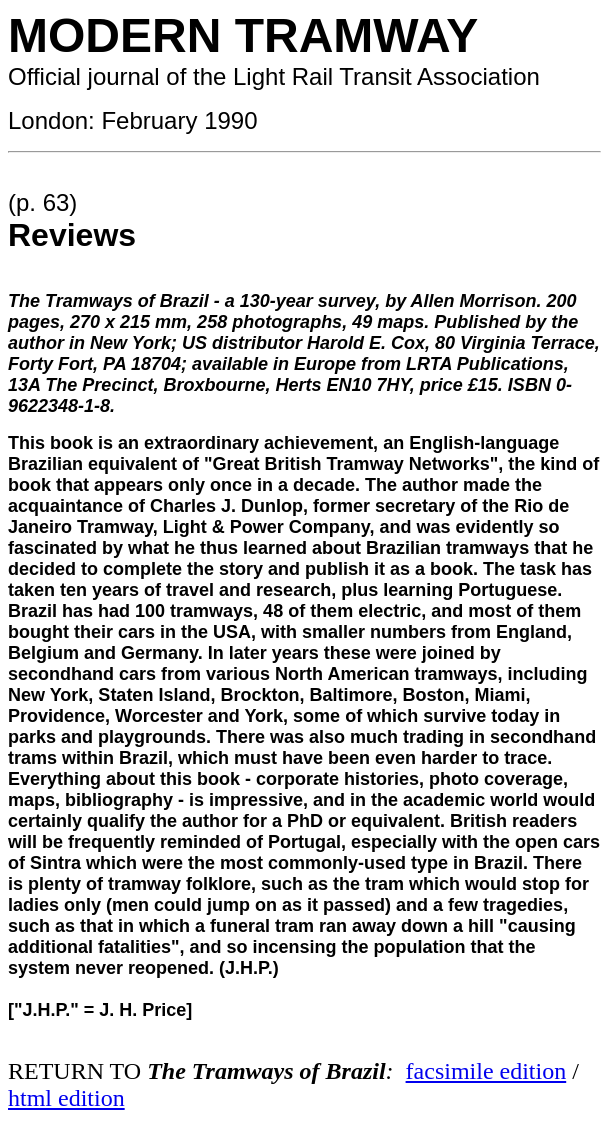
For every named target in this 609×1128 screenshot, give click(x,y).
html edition (66, 1098)
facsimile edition (486, 1071)
